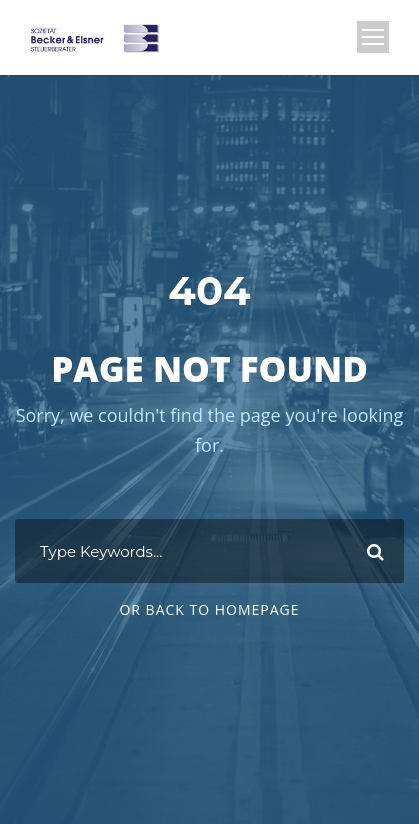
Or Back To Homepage (209, 609)
